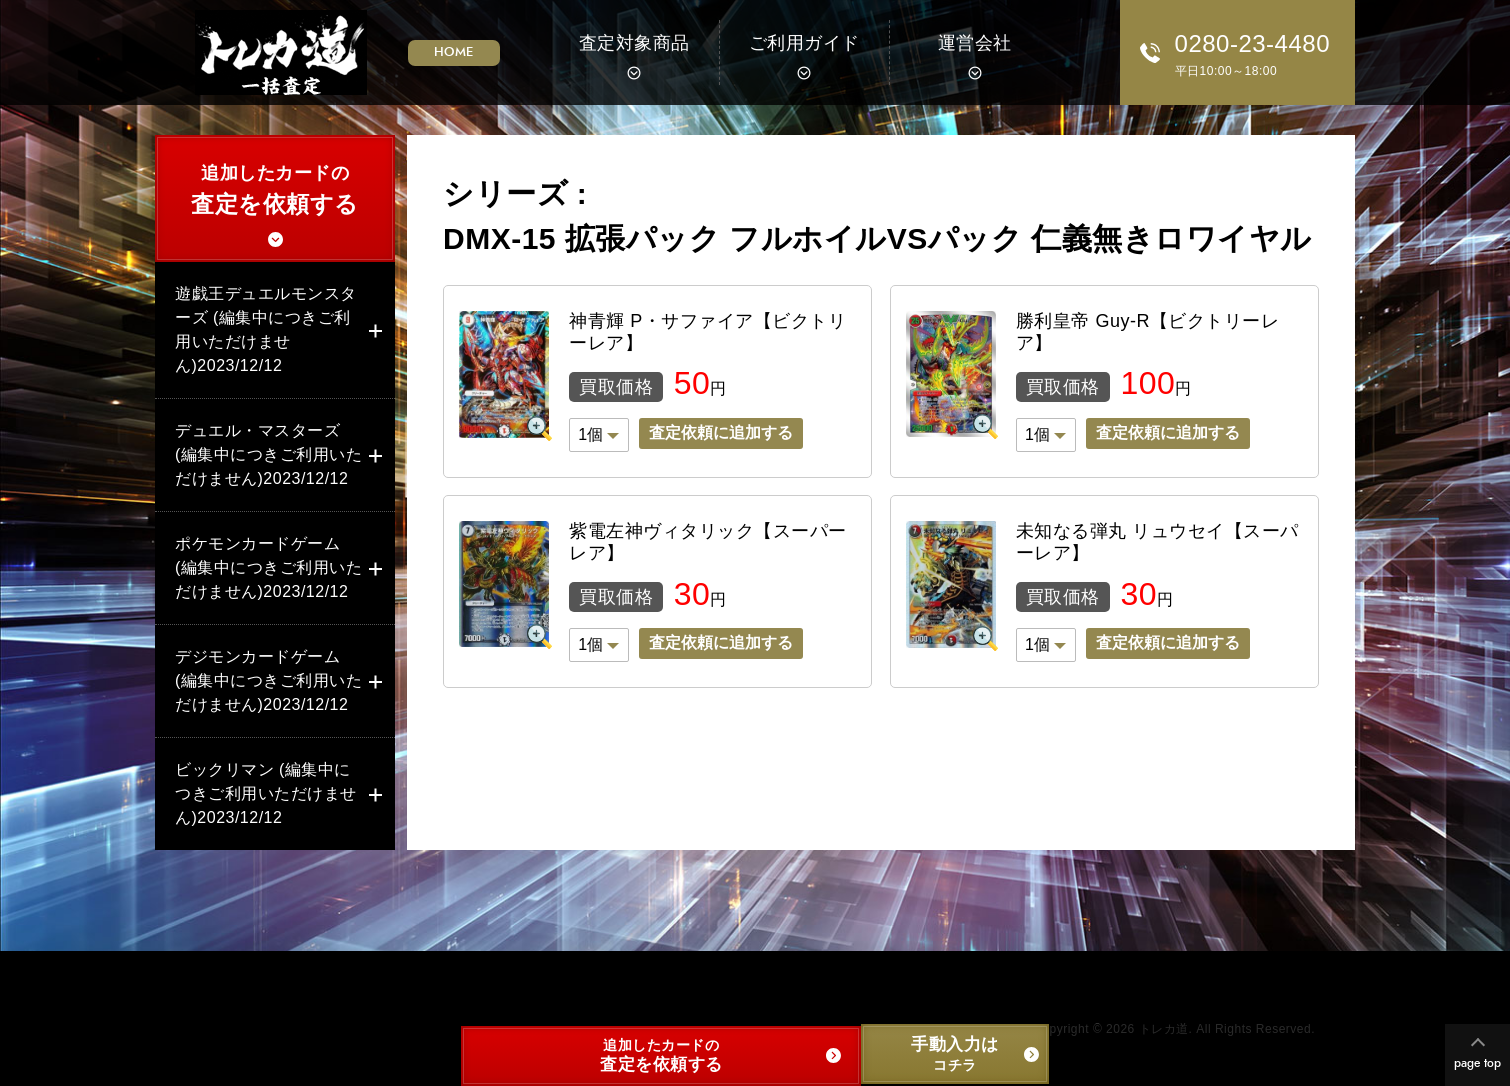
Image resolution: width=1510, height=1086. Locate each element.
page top (1477, 1063)
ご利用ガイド (804, 43)
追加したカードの (275, 192)
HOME (454, 52)
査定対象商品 (634, 43)
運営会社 (975, 43)
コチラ (955, 1053)
